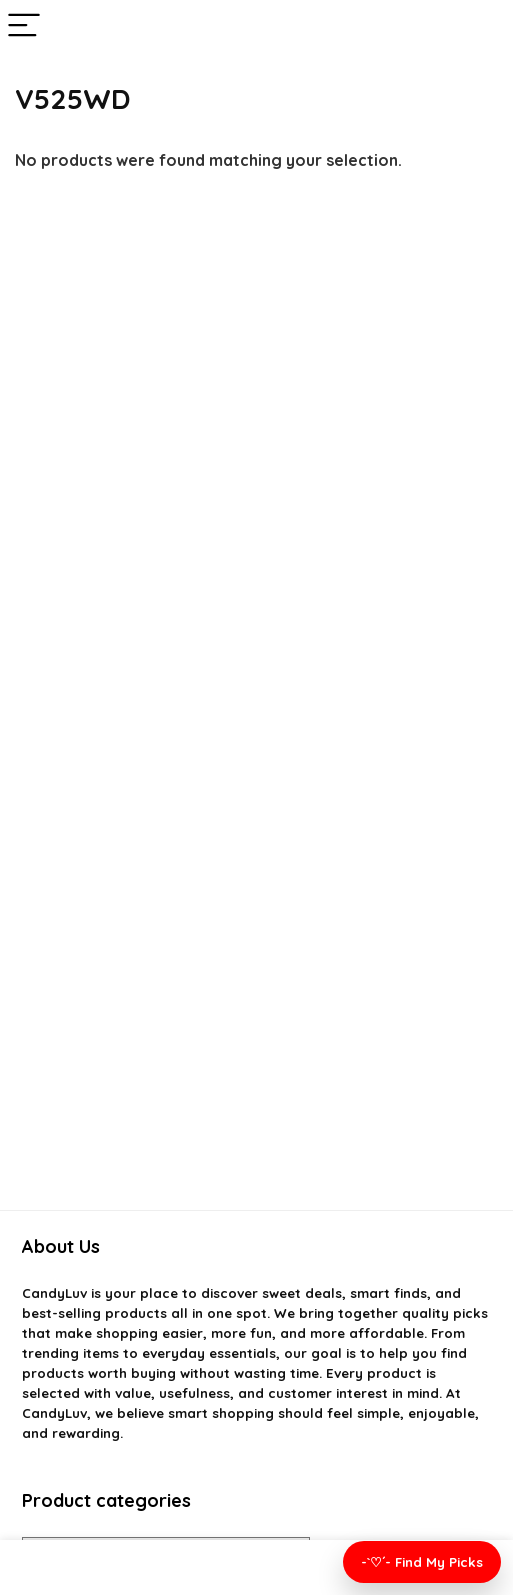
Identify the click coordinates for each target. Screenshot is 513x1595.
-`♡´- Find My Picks (422, 1562)
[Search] (482, 26)
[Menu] (24, 26)
